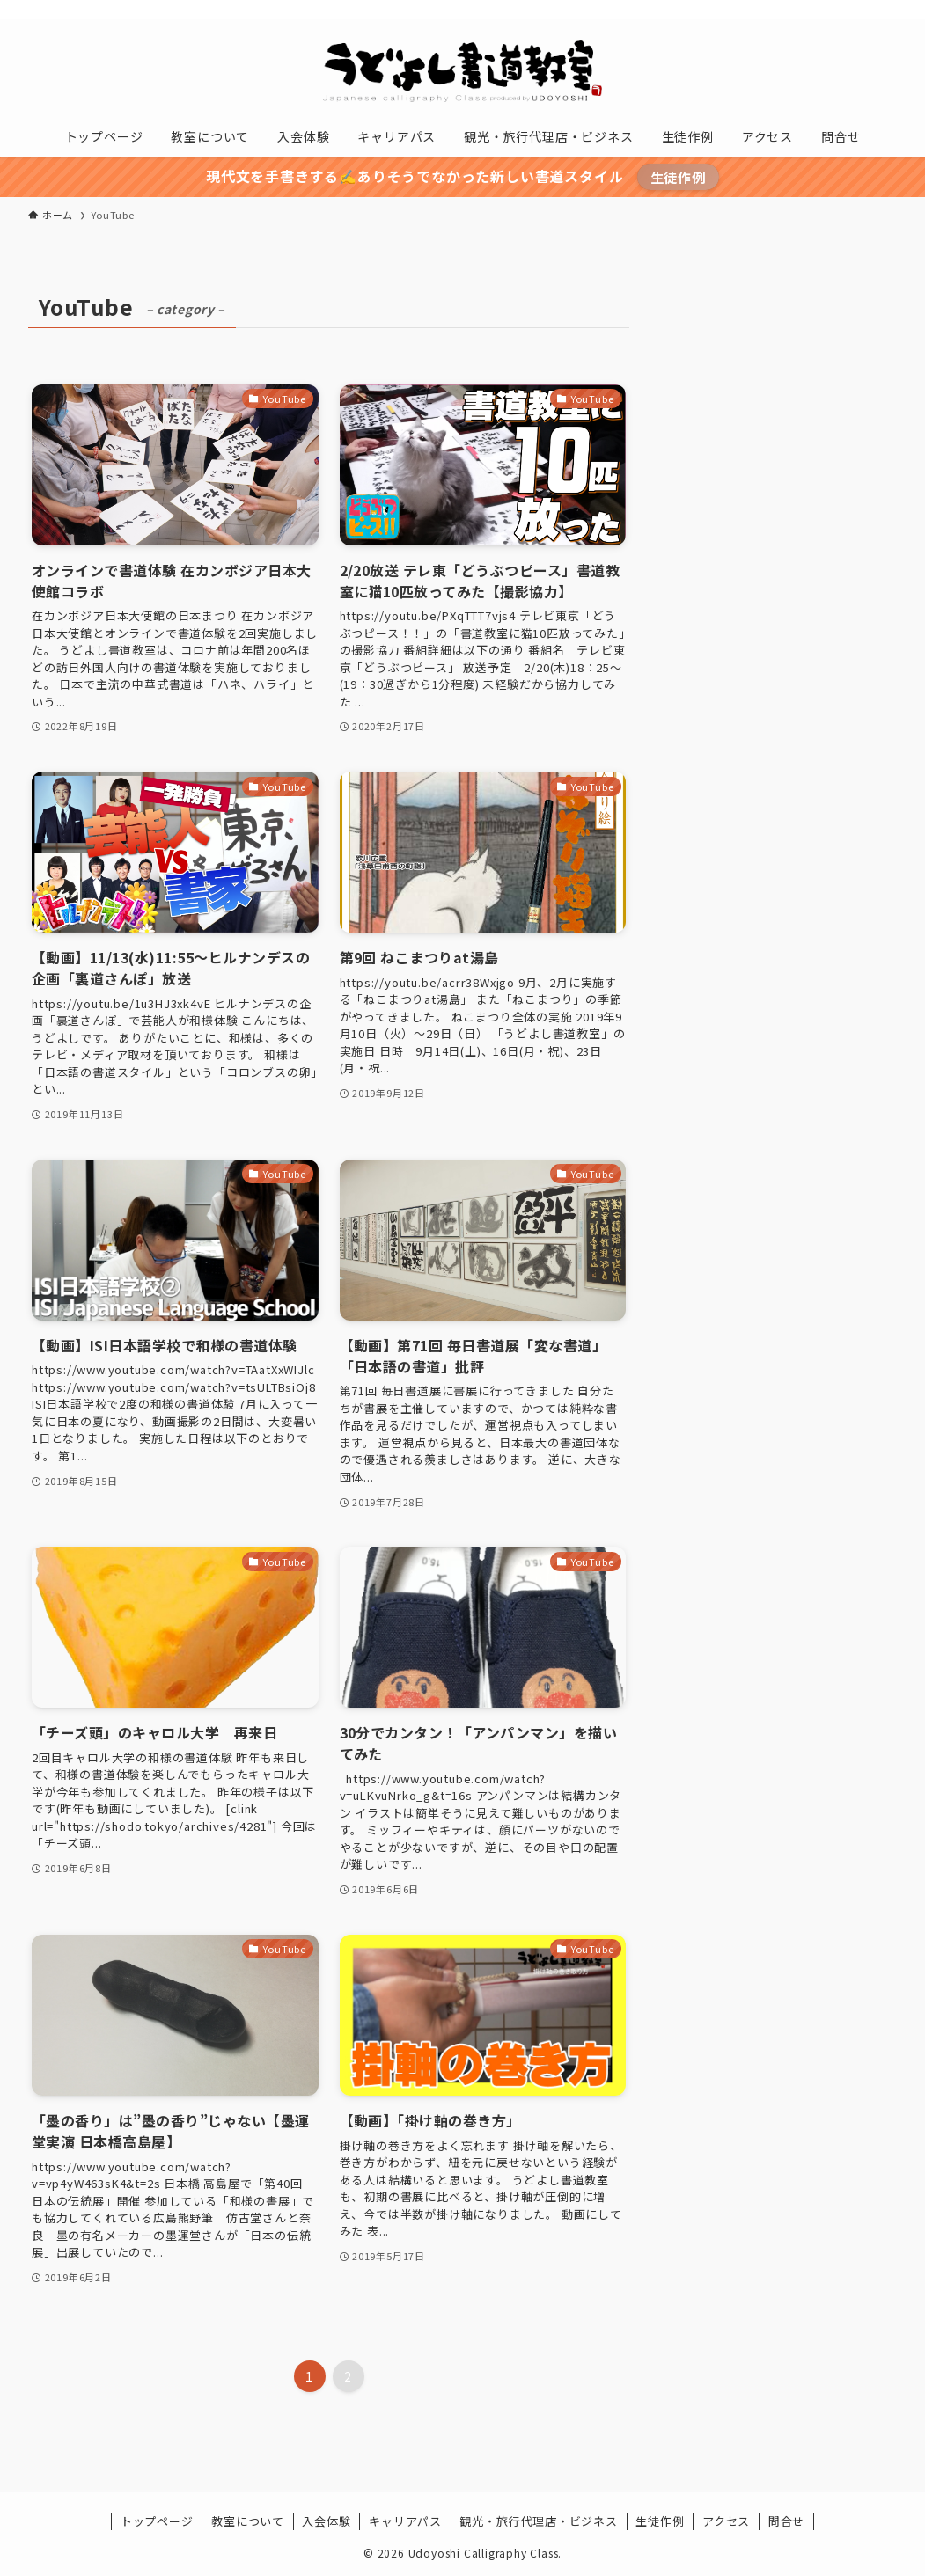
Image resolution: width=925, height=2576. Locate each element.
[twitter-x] (771, 9)
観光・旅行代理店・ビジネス (538, 2521)
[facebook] (748, 9)
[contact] (862, 9)
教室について (247, 2521)
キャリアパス (405, 2521)
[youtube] (816, 9)
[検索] (885, 9)
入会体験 (326, 2521)
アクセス (726, 2521)
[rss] (839, 9)
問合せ (786, 2521)
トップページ (157, 2521)
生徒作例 (678, 177)
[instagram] (793, 9)
